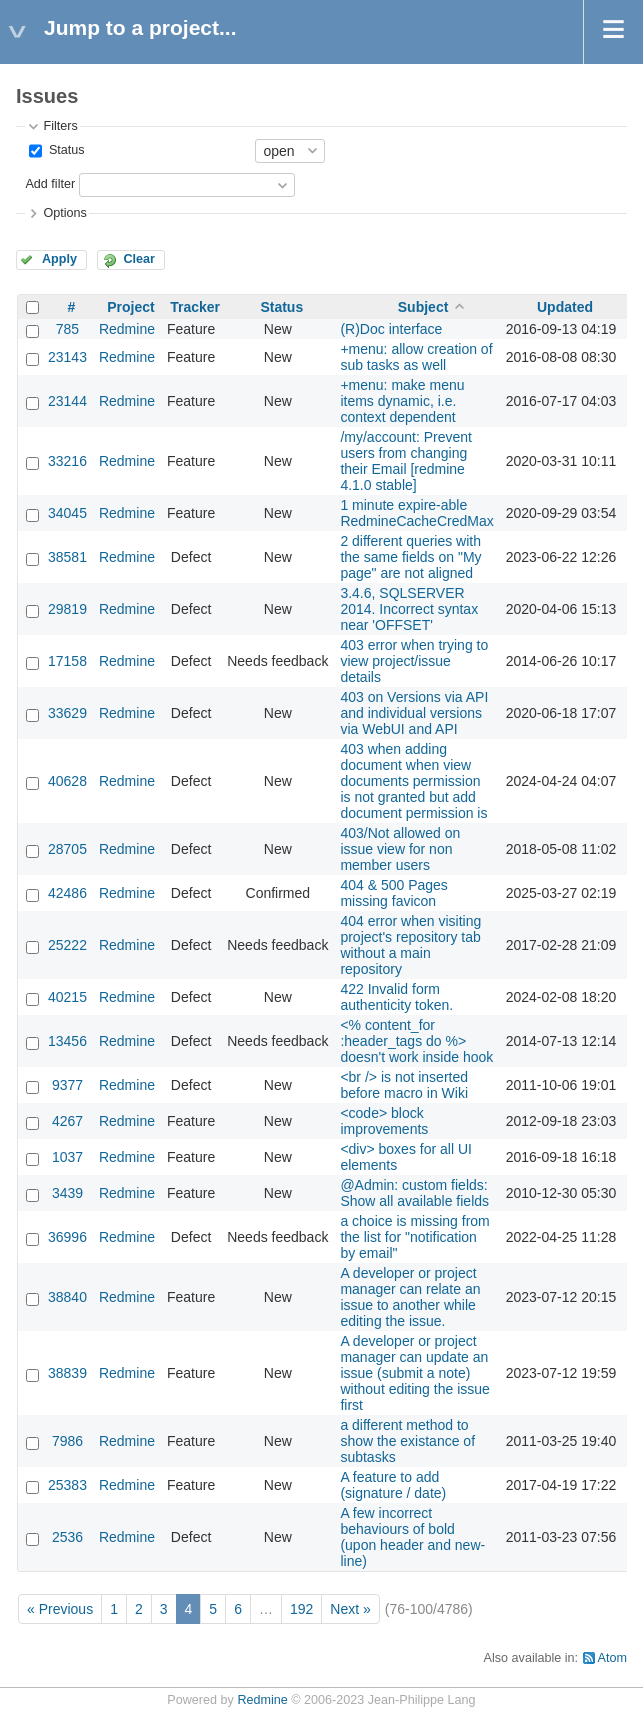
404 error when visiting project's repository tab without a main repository (410, 945)
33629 (67, 713)
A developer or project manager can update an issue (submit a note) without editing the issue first (414, 1373)
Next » (350, 1609)
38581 (67, 557)
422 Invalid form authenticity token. (396, 997)
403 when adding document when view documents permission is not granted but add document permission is (413, 781)
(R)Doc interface (391, 329)
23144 (67, 401)
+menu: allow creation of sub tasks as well (416, 357)
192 (301, 1609)
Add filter (50, 184)
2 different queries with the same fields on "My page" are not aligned (410, 557)
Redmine (127, 329)
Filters (60, 126)
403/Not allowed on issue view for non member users (400, 849)
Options (64, 213)
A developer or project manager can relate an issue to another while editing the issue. (410, 1297)
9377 (67, 1085)
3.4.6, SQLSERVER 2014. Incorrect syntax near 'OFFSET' (409, 609)
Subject (423, 307)
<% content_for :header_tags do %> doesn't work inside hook (416, 1041)
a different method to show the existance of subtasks (407, 1441)
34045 (67, 513)
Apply (59, 259)
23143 (67, 357)
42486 (67, 893)
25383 (67, 1485)
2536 (67, 1537)
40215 (67, 997)
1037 (67, 1157)
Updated (565, 307)
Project (130, 307)
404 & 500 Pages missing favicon (393, 893)
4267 (67, 1121)
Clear (139, 259)
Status (64, 150)
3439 (67, 1193)
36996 (67, 1237)
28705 (67, 849)
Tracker (195, 307)
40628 (67, 781)
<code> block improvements (384, 1121)
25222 (67, 945)
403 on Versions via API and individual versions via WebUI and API (414, 713)
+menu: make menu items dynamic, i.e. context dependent (402, 401)
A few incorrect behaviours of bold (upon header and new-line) (412, 1537)
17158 (67, 661)
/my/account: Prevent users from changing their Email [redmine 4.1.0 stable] (406, 461)
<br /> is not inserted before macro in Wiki (404, 1085)
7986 (67, 1441)
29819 (67, 609)
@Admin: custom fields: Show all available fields (414, 1193)
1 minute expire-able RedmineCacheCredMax (416, 513)
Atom (612, 1658)
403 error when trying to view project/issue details (414, 661)
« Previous (60, 1609)
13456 (67, 1041)
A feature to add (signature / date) (393, 1485)
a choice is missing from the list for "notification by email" (414, 1237)
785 (67, 329)
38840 (67, 1297)
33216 (67, 461)
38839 (67, 1373)
